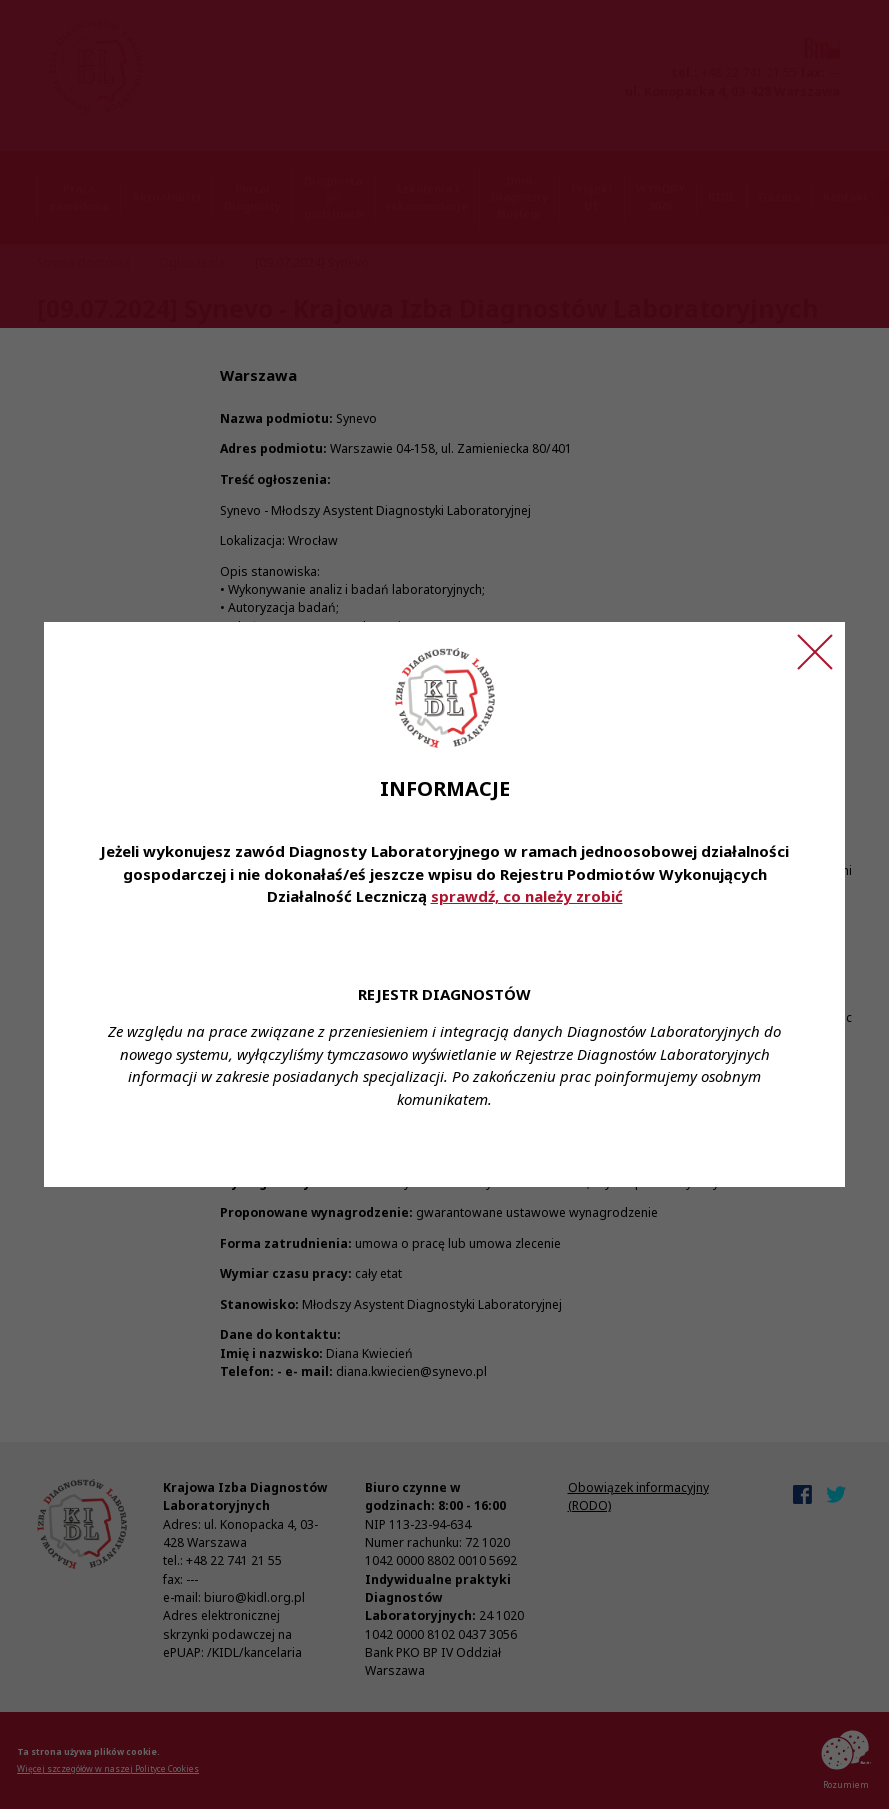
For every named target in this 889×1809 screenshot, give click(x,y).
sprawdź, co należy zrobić (527, 896)
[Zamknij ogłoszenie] (815, 652)
